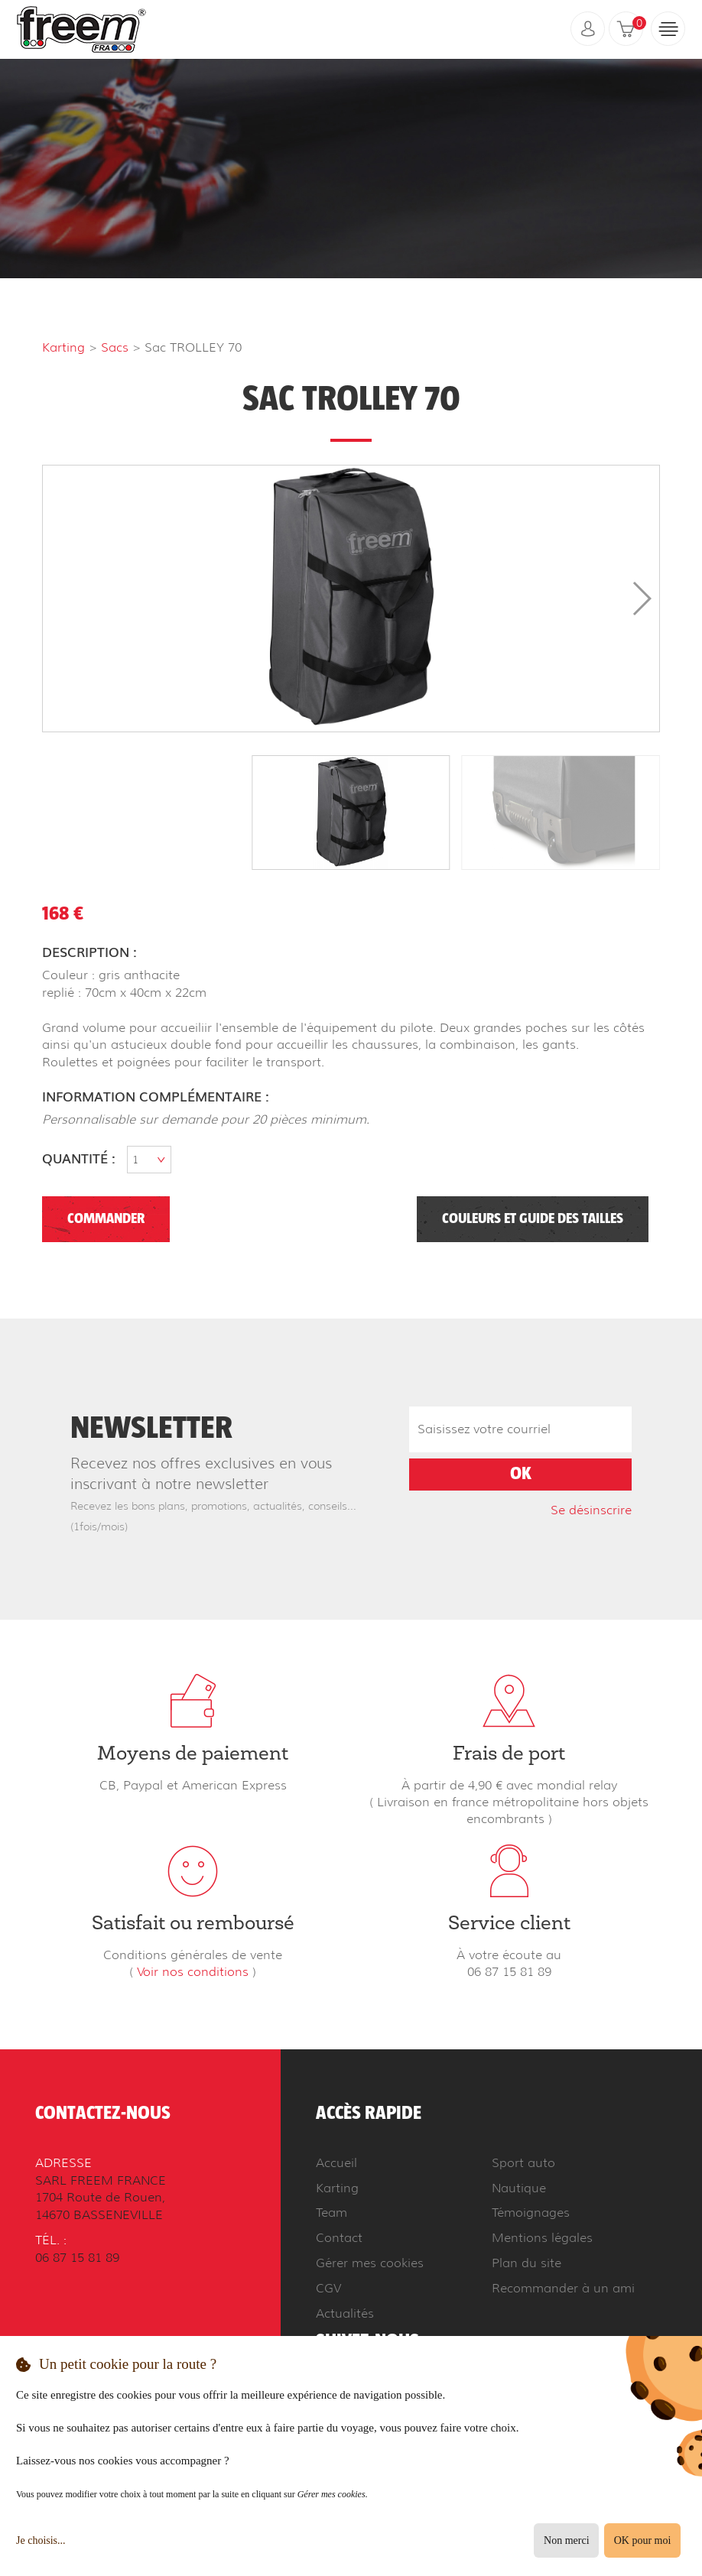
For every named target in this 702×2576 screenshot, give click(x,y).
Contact (339, 2237)
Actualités (345, 2313)
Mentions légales (542, 2237)
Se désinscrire (591, 1510)
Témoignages (531, 2212)
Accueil (336, 2163)
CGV (328, 2288)
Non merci (566, 2540)
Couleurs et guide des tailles (532, 1219)
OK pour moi (642, 2540)
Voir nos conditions (193, 1971)
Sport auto (523, 2163)
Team (331, 2212)
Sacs (114, 347)
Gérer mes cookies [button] (370, 2263)
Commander (106, 1219)
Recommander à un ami (563, 2288)
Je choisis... (41, 2540)
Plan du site (526, 2263)
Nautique (519, 2188)
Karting (63, 347)
